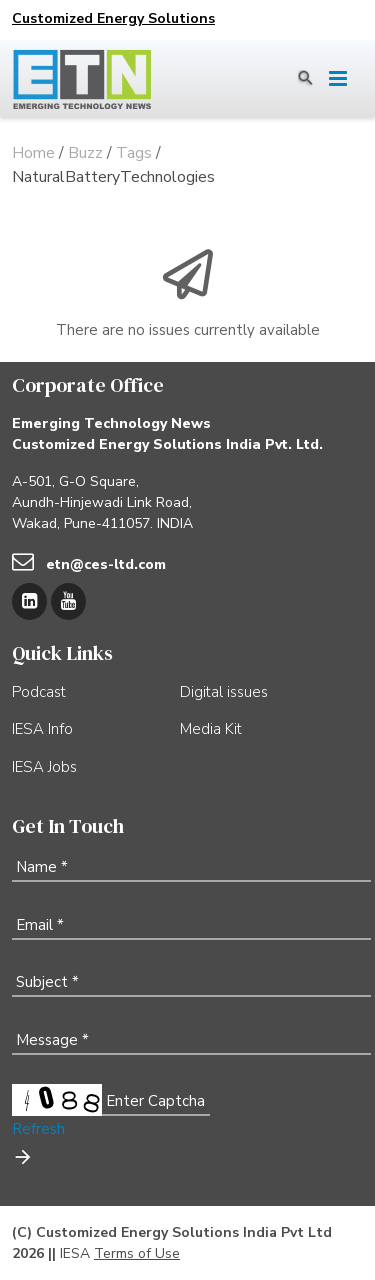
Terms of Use (137, 1253)
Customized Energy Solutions (113, 18)
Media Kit (211, 729)
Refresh (38, 1129)
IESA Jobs (44, 767)
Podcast (39, 692)
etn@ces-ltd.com (106, 564)
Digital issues (224, 692)
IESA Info (42, 729)
